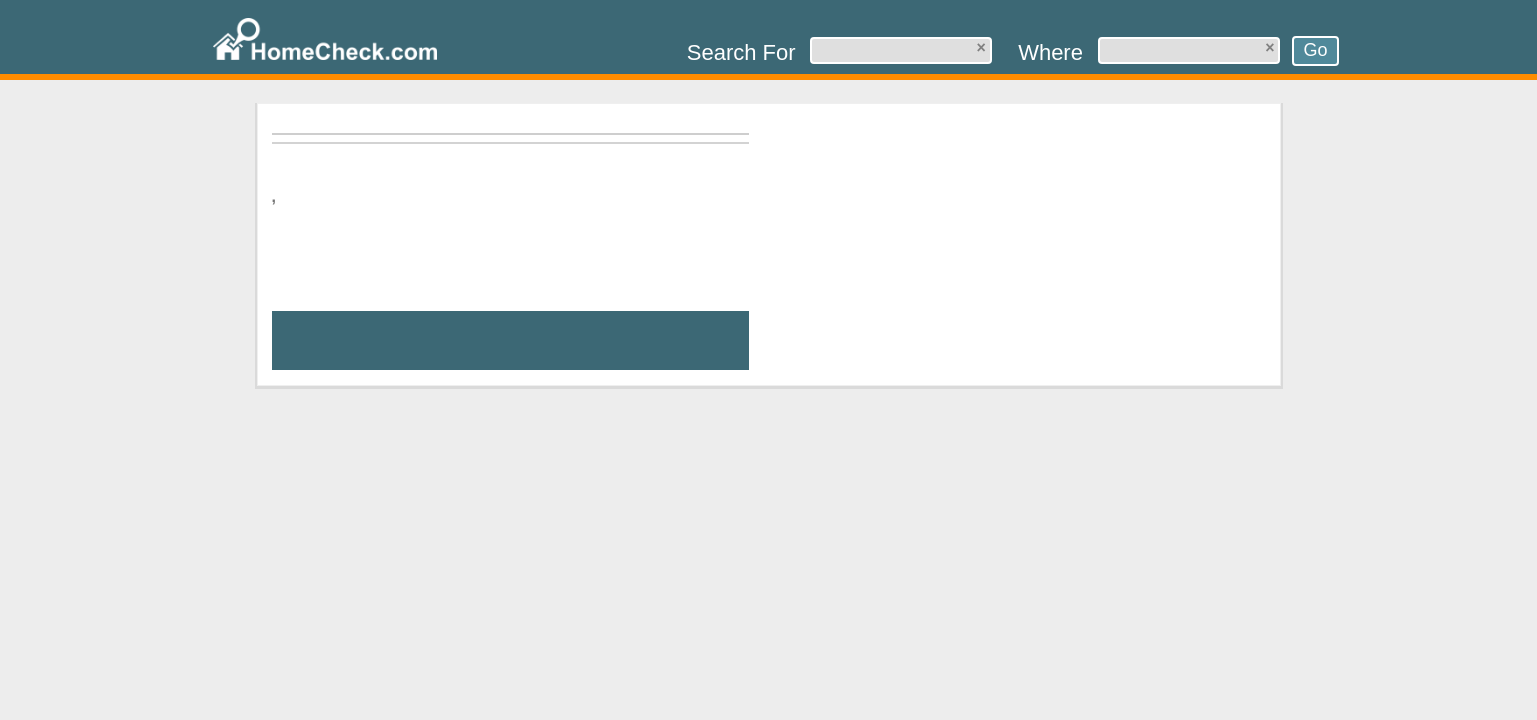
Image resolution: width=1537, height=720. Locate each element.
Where (1050, 52)
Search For (741, 52)
